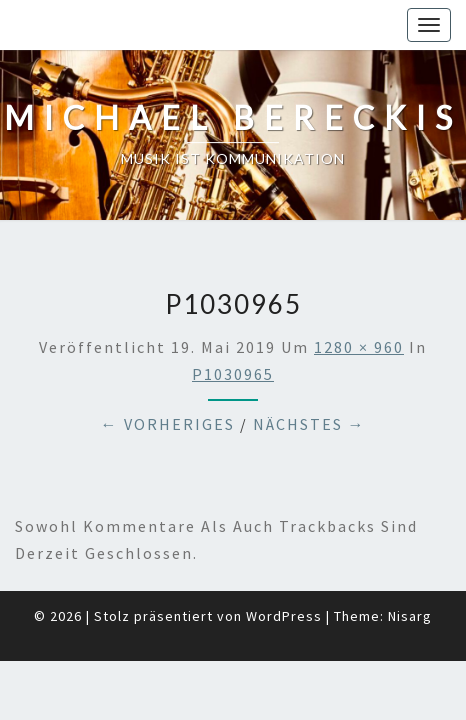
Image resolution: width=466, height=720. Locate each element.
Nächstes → (309, 374)
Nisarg (410, 566)
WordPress (284, 566)
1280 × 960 (359, 297)
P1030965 (233, 324)
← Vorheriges (168, 374)
